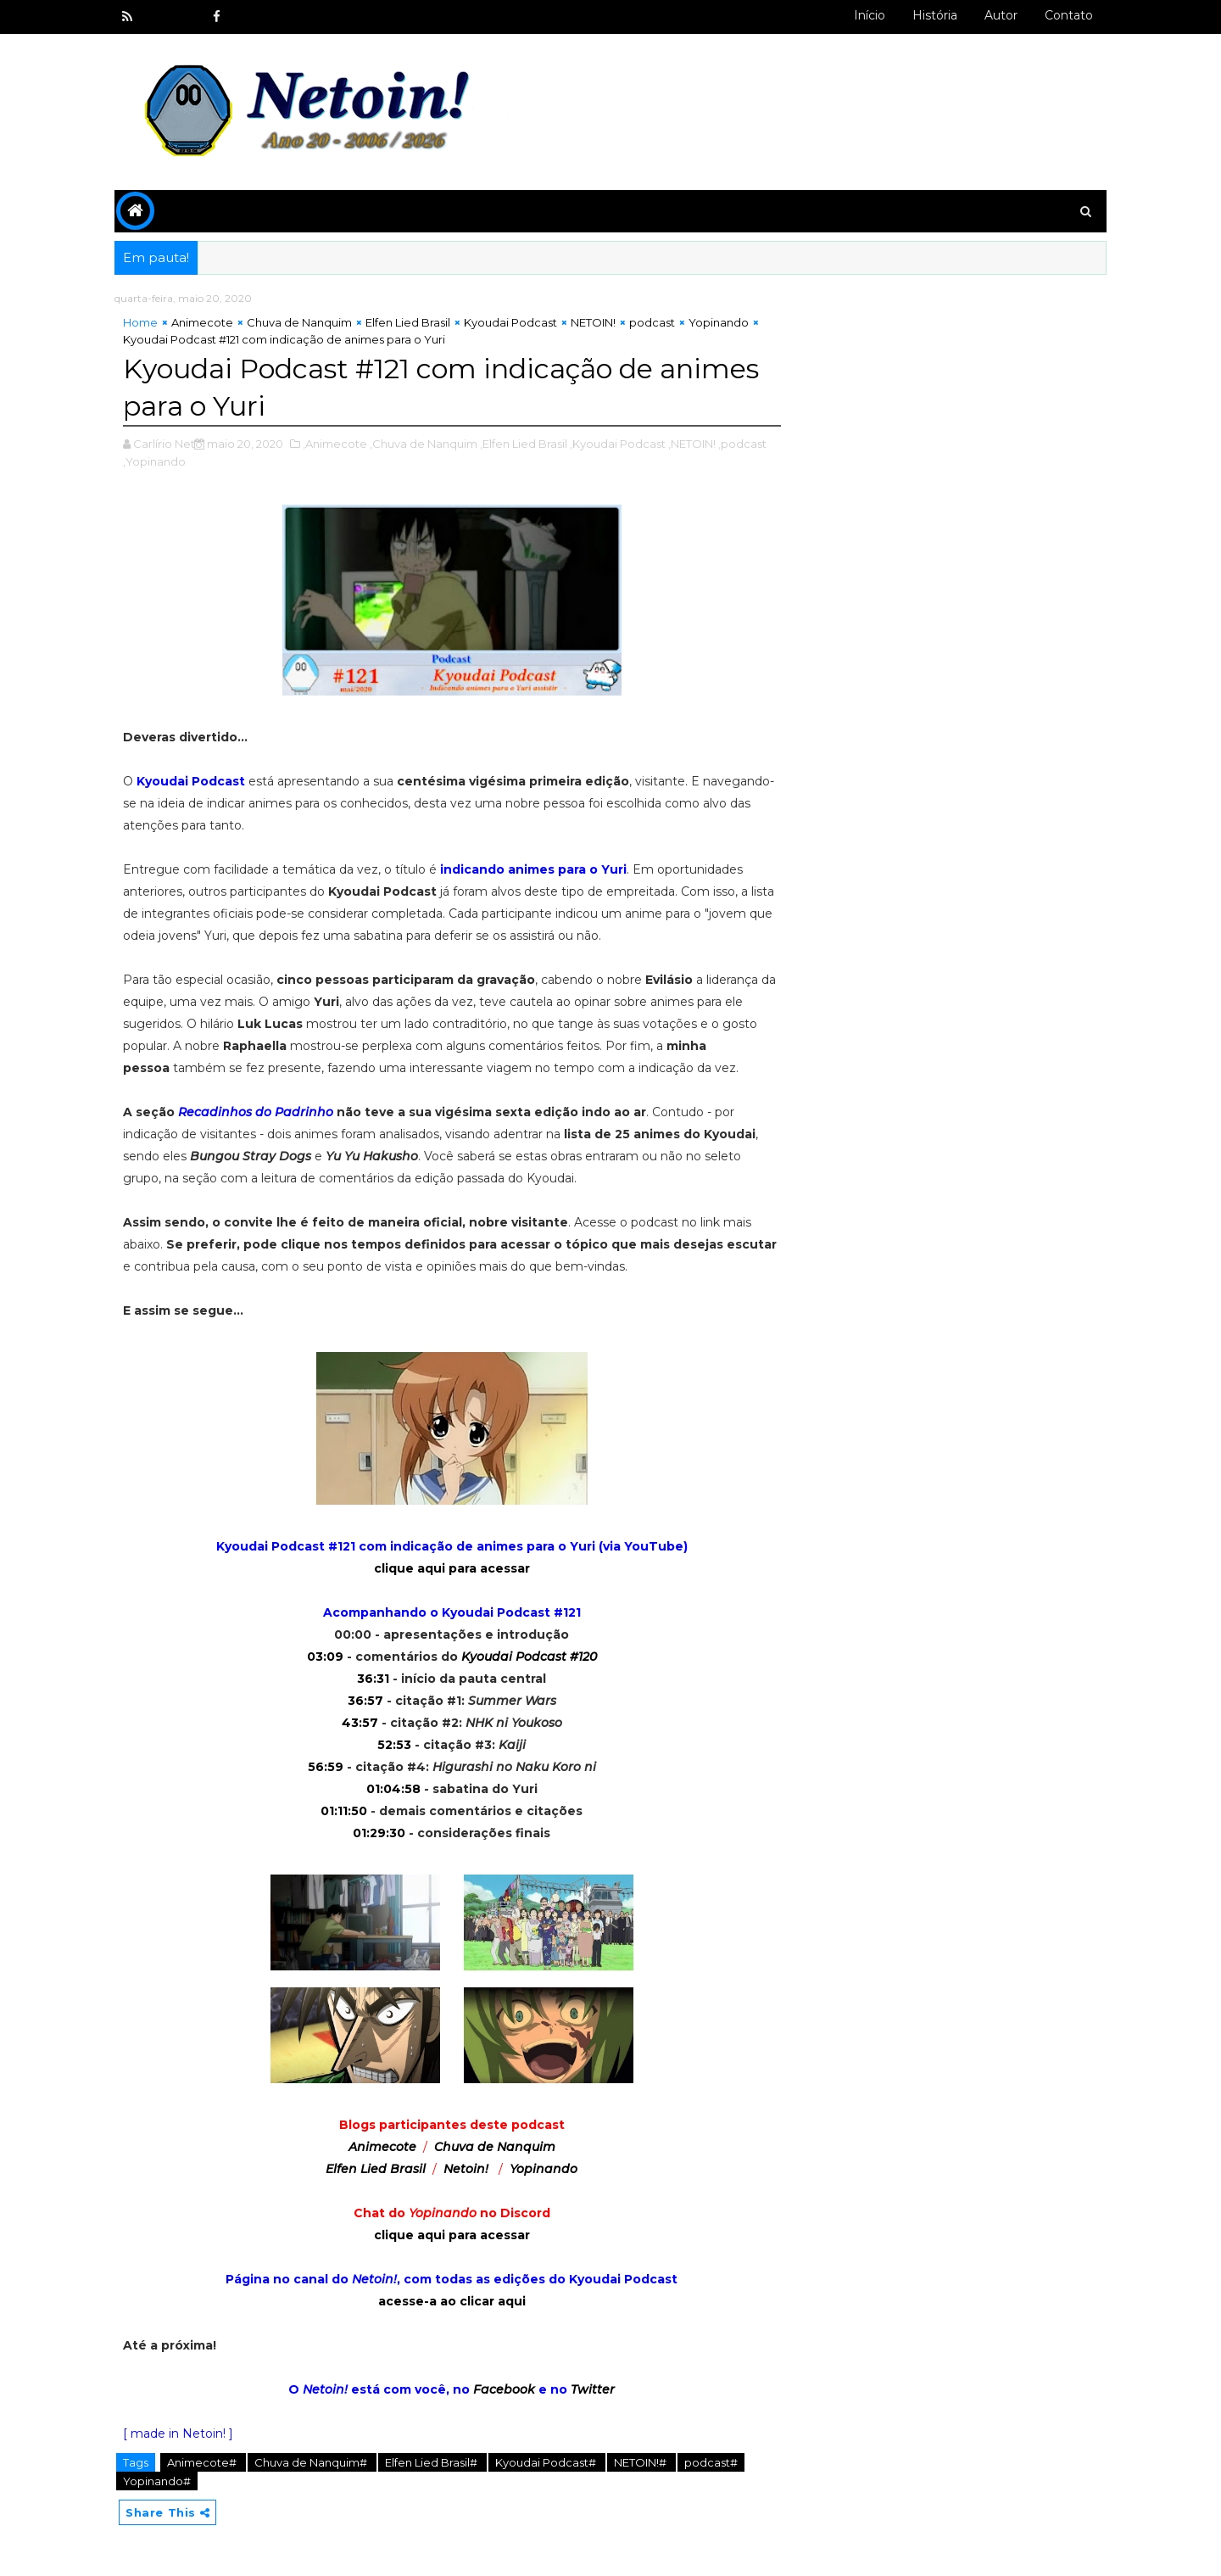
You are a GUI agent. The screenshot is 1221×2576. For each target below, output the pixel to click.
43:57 (360, 1722)
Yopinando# (157, 2481)
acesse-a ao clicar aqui (452, 2301)
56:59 (325, 1766)
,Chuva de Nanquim (423, 443)
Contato (1069, 15)
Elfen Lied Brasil (407, 322)
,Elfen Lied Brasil (523, 443)
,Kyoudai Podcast (618, 443)
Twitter (593, 2389)
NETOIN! (593, 322)
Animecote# (203, 2462)
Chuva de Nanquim (299, 322)
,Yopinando (154, 461)
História (934, 15)
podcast (652, 322)
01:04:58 (393, 1788)
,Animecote (335, 443)
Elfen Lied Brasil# (432, 2462)
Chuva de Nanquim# (312, 2462)
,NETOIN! (692, 443)
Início (869, 15)
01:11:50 (344, 1811)
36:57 (365, 1700)
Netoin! (465, 2168)
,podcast (742, 443)
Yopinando (719, 322)
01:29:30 (379, 1833)
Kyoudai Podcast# (547, 2462)
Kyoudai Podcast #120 (529, 1656)
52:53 (394, 1744)
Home (140, 322)
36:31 (373, 1678)
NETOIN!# (641, 2462)
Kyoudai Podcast (510, 322)
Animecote (202, 322)
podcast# (711, 2462)
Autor (1001, 15)
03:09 (325, 1656)
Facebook (504, 2389)
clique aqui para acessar (452, 1568)
